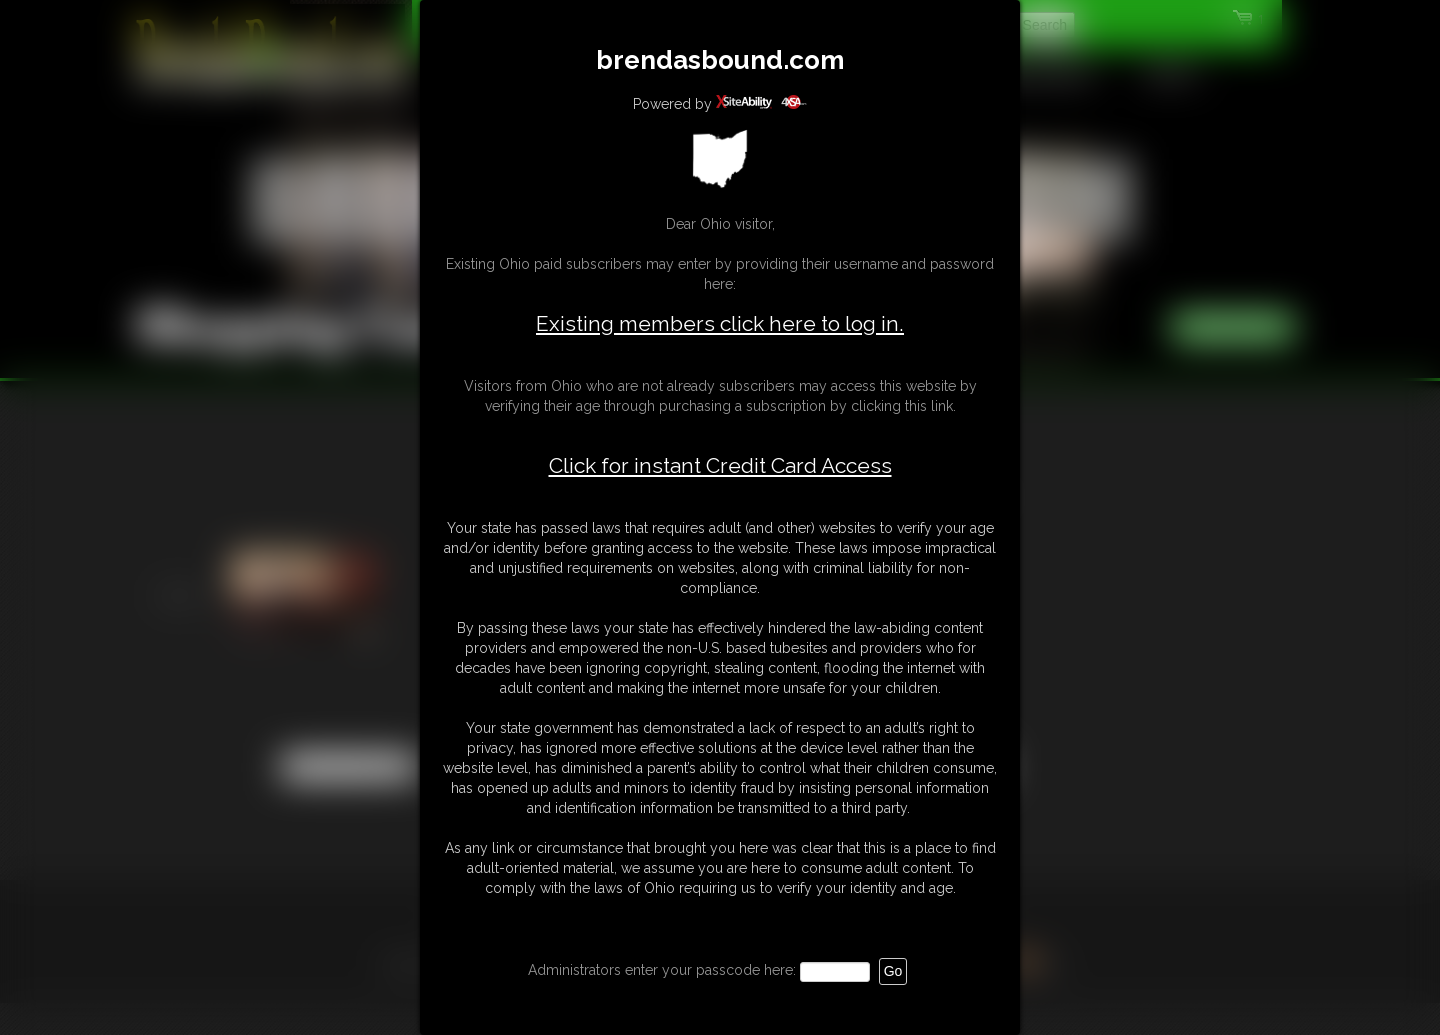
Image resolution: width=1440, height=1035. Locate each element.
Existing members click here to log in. (720, 323)
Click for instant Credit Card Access (720, 466)
